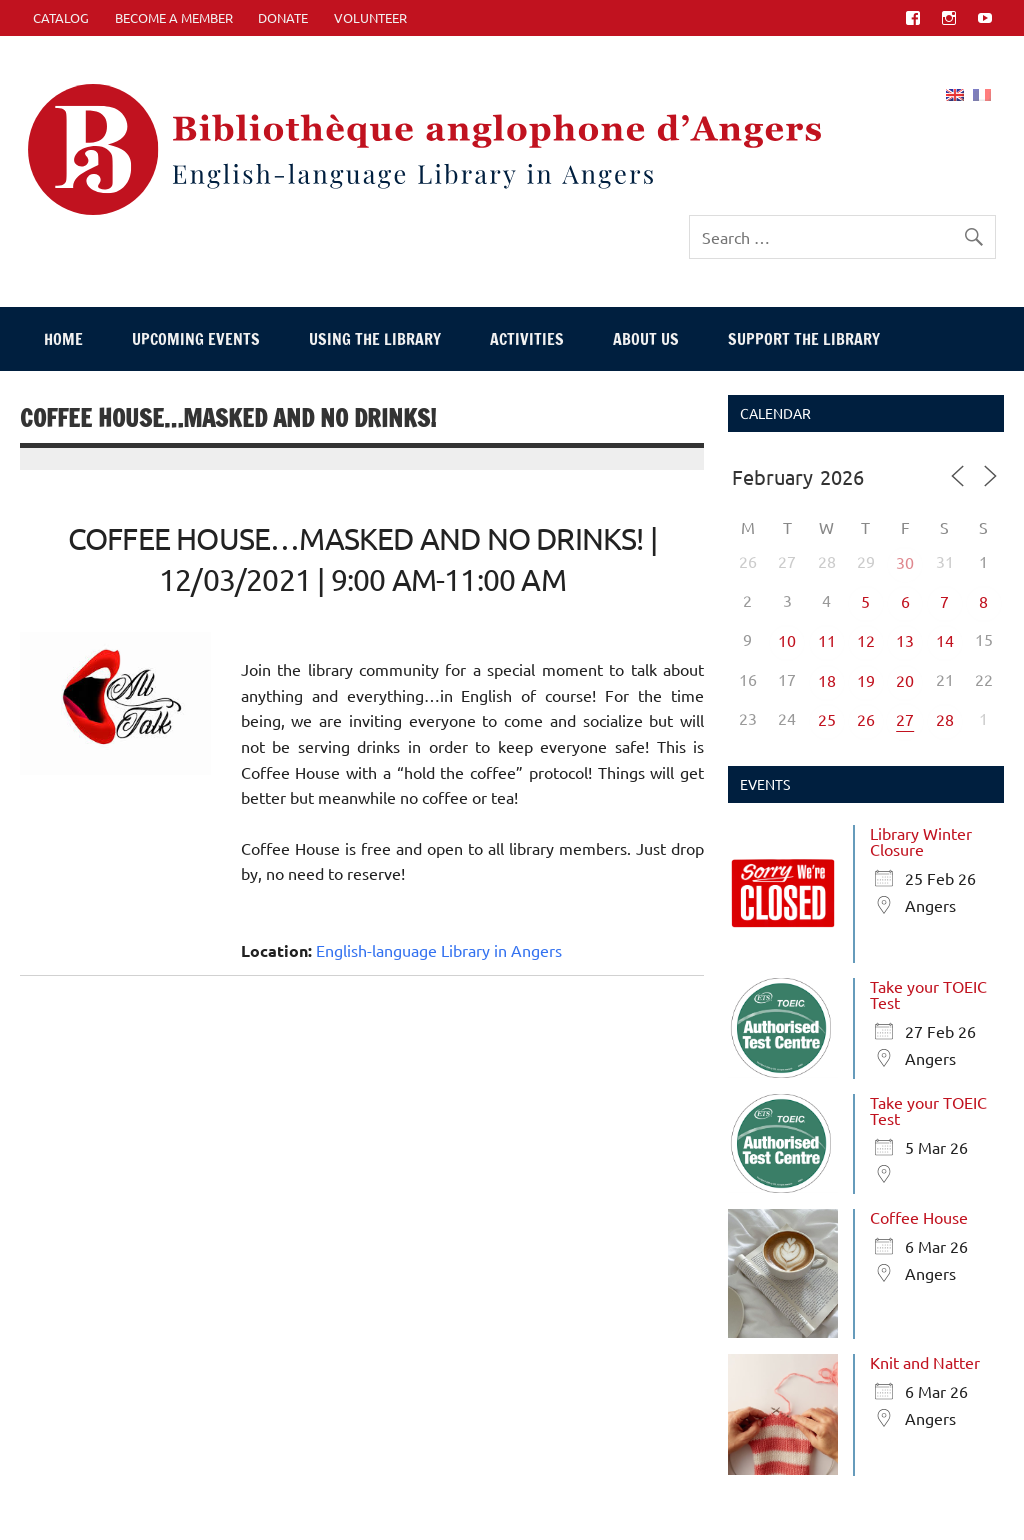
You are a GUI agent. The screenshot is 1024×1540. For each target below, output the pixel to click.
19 (866, 680)
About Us (646, 339)
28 (945, 719)
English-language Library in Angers (439, 950)
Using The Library (375, 339)
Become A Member (174, 17)
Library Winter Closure (921, 841)
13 (905, 640)
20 (905, 680)
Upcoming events (196, 339)
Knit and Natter (925, 1362)
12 (866, 640)
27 (905, 719)
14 (945, 640)
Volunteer (370, 17)
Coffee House (919, 1217)
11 (827, 640)
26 (866, 719)
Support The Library (804, 339)
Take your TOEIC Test (928, 994)
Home (63, 339)
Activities (527, 339)
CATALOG (61, 17)
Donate (283, 17)
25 (827, 719)
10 (787, 640)
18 (827, 680)
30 (905, 562)
